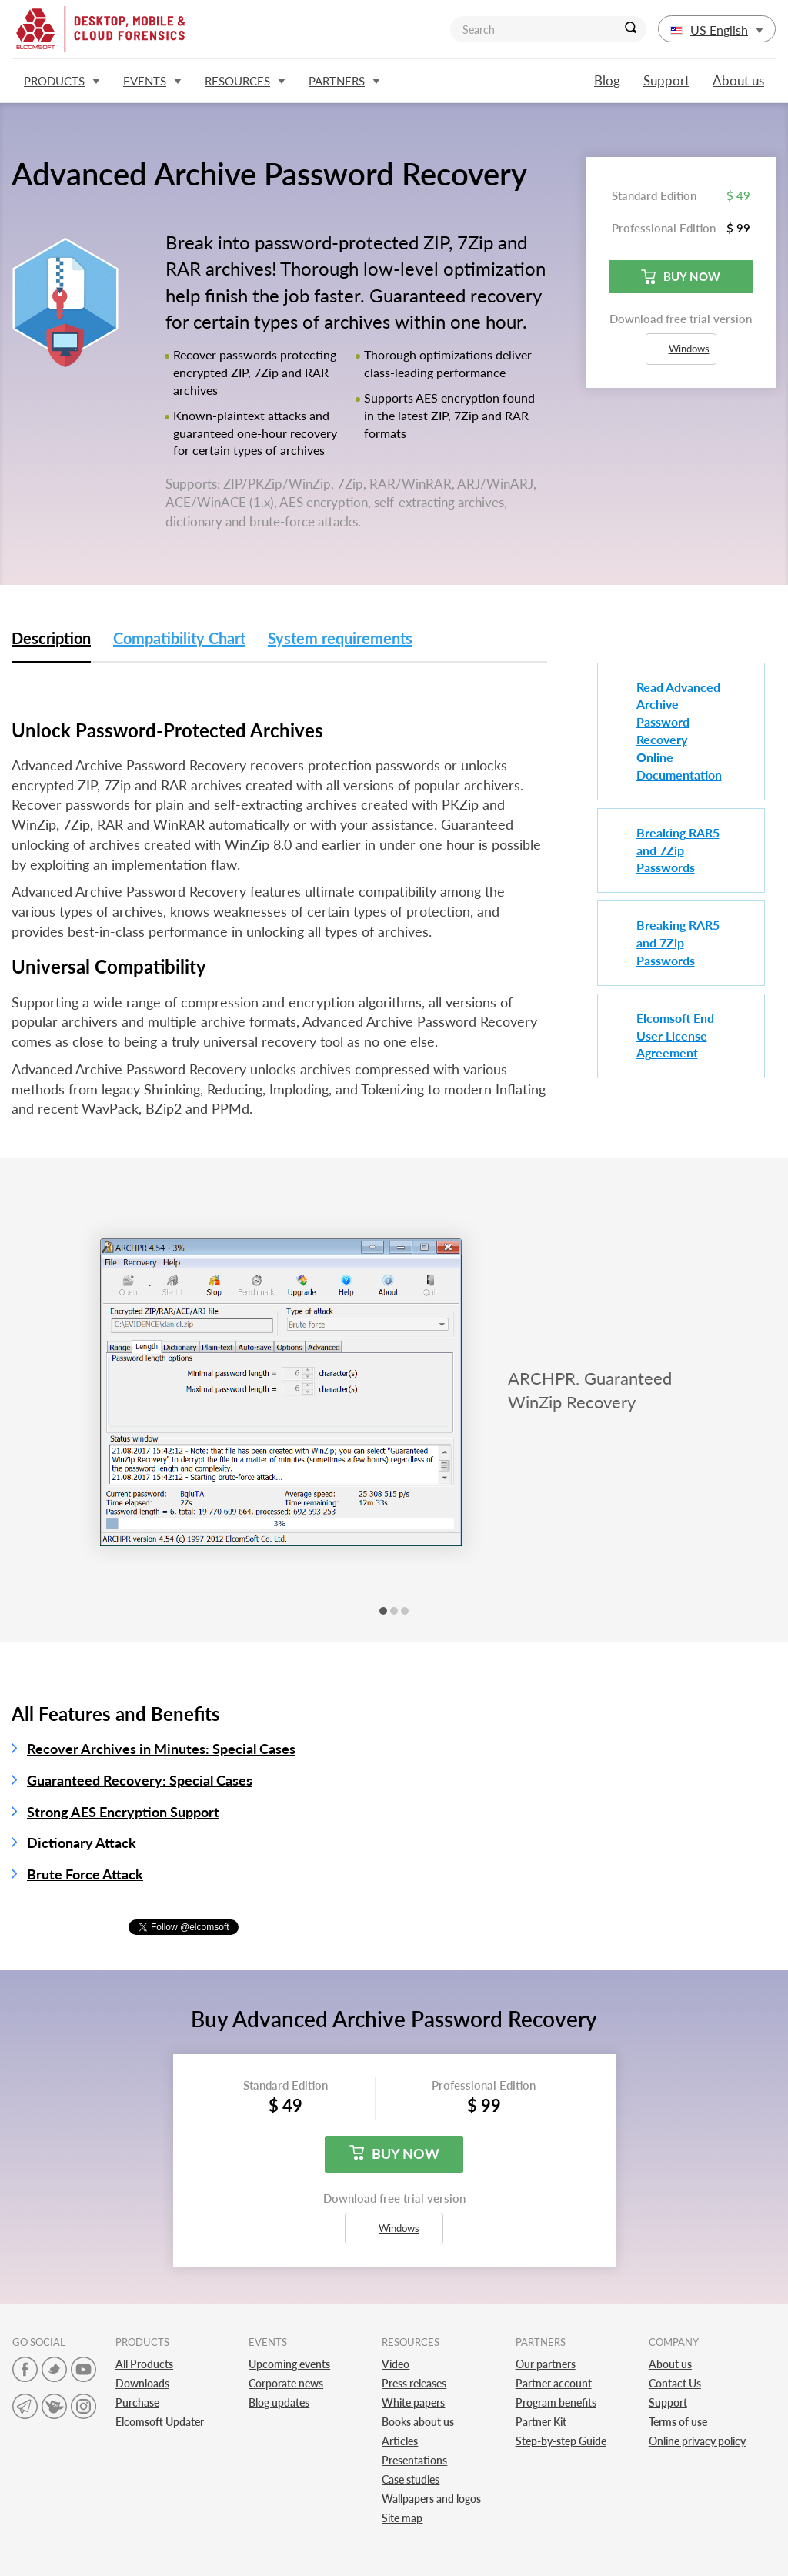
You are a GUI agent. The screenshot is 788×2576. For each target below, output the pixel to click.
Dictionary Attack (81, 1842)
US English (716, 29)
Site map (402, 2517)
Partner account (554, 2383)
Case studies (410, 2479)
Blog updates (279, 2402)
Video (395, 2364)
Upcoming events (289, 2364)
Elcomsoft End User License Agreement (675, 1036)
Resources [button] (245, 81)
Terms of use (678, 2421)
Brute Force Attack (85, 1874)
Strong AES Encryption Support (123, 1811)
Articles (400, 2440)
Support (666, 80)
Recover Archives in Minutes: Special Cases (161, 1748)
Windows (682, 349)
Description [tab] (51, 638)
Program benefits (556, 2402)
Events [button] (152, 81)
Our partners (546, 2364)
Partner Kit (541, 2421)
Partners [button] (344, 81)
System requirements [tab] (340, 638)
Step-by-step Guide (561, 2440)
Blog (607, 80)
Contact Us (675, 2383)
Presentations (414, 2460)
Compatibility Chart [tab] (179, 638)
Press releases (414, 2383)
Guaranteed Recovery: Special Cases (139, 1780)
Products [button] (62, 81)
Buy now (680, 276)
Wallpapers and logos (431, 2498)
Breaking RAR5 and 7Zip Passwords (678, 850)
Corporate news (286, 2383)
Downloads (142, 2383)
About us (738, 80)
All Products (144, 2364)
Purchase (137, 2402)
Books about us (418, 2421)
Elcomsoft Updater (159, 2421)
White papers (413, 2402)
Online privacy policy (697, 2440)
